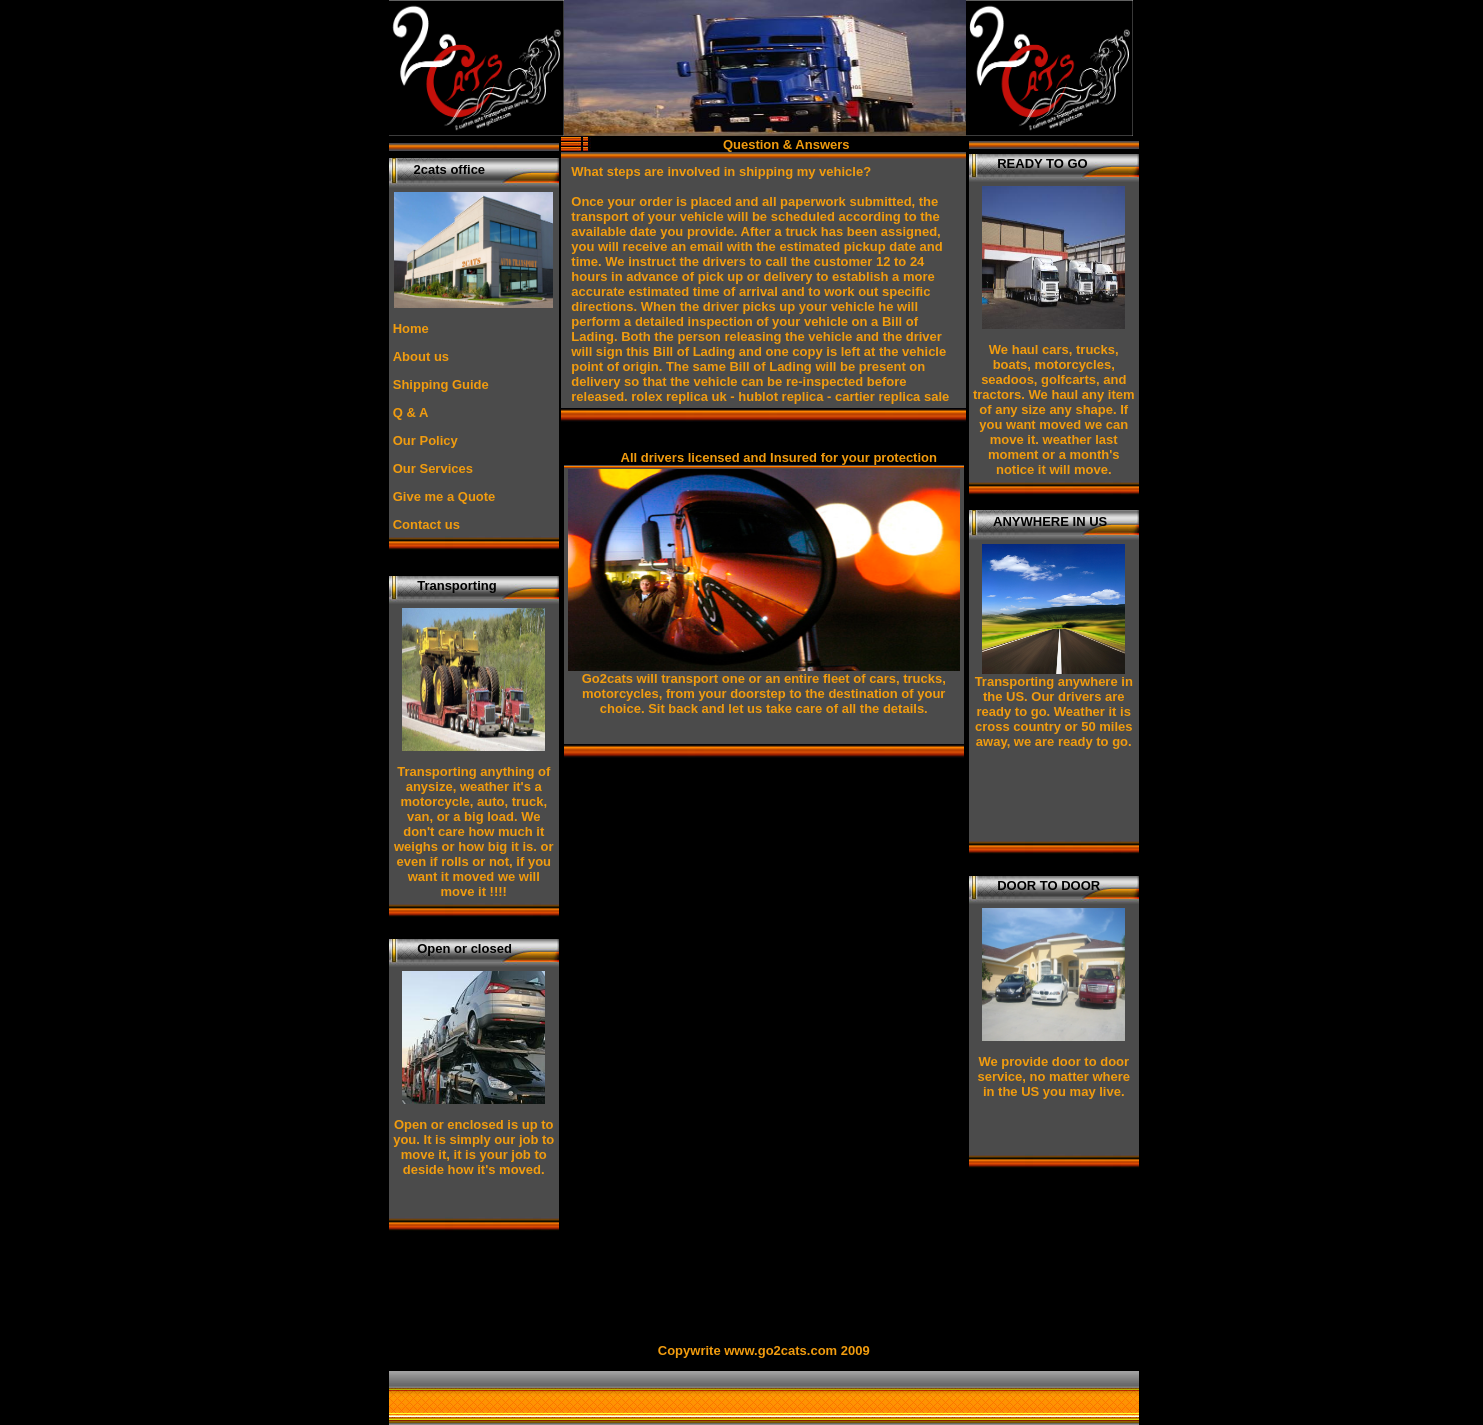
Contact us (426, 524)
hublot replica (780, 396)
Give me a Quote (444, 496)
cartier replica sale (892, 396)
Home (411, 328)
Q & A (411, 412)
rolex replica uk (678, 396)
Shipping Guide (441, 384)
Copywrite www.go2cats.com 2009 (764, 1350)
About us (421, 356)
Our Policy (425, 440)
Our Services (433, 468)
